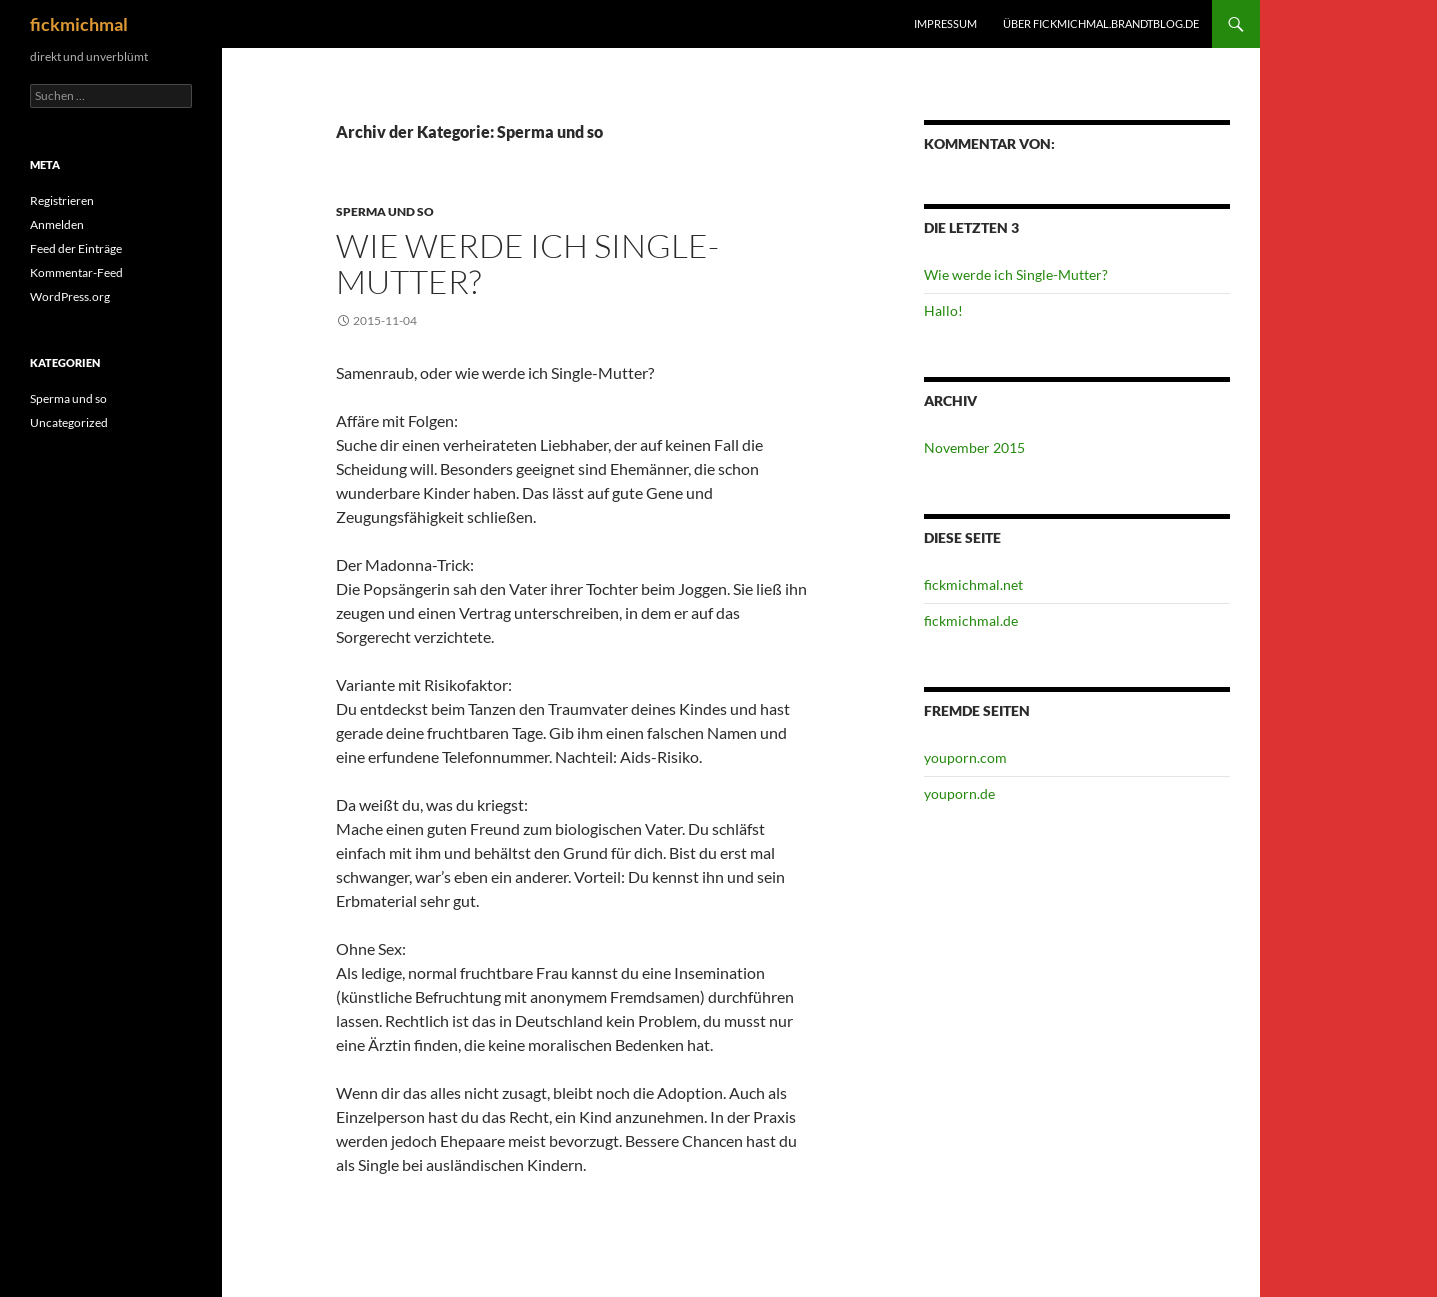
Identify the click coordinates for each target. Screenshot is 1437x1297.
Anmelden (57, 224)
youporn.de (959, 793)
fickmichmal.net (973, 584)
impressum (945, 23)
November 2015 (974, 447)
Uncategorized (69, 422)
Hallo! (943, 310)
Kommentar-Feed (76, 272)
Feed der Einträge (76, 248)
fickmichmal (79, 24)
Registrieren (62, 200)
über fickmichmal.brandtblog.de (1101, 23)
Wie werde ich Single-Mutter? (527, 263)
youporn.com (965, 757)
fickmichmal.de (971, 620)
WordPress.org (70, 296)
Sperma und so (385, 211)
